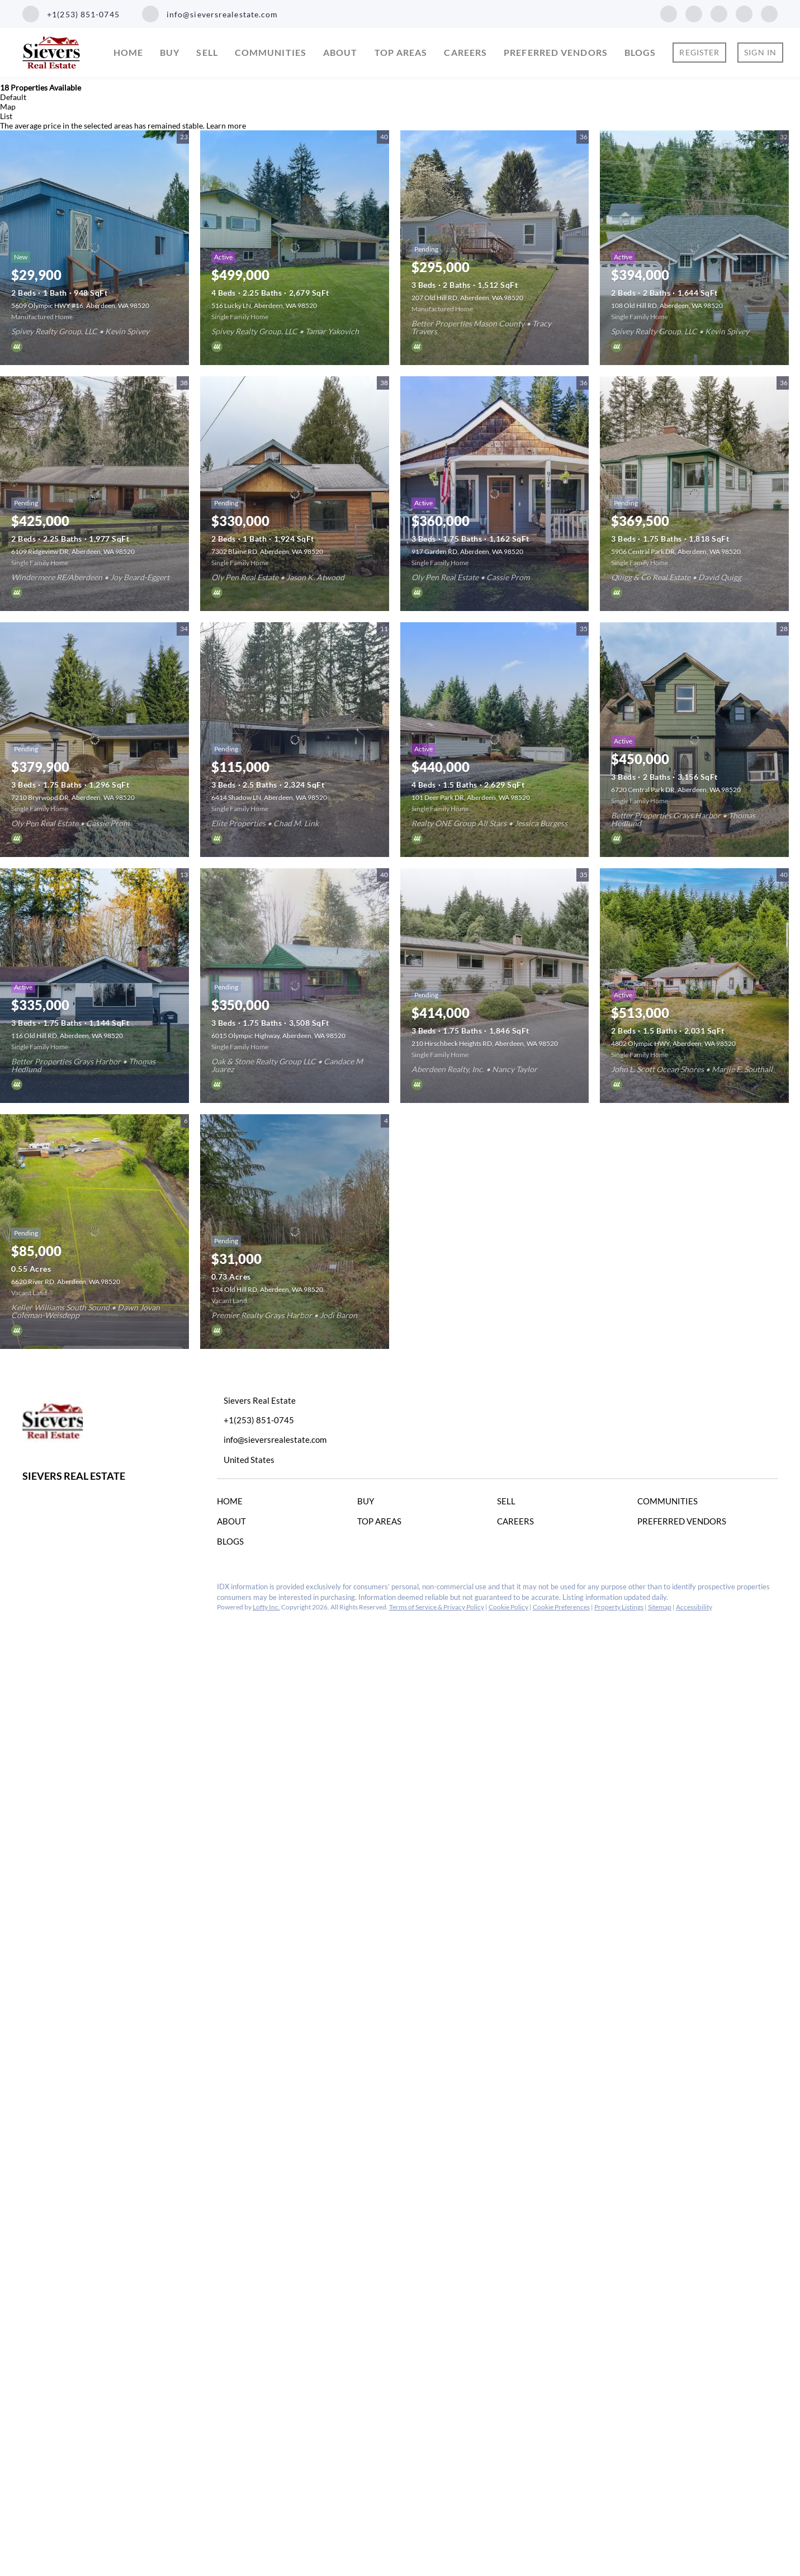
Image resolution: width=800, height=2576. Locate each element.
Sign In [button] (760, 52)
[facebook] (668, 12)
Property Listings (618, 1607)
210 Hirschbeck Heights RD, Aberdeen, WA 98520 (484, 1043)
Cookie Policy (508, 1607)
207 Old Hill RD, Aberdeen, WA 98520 (467, 297)
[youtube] (744, 12)
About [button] (340, 52)
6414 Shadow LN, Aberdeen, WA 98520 (269, 797)
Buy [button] (169, 52)
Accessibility (694, 1607)
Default (13, 97)
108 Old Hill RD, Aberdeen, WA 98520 (667, 305)
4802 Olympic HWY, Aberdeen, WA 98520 (673, 1043)
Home (128, 52)
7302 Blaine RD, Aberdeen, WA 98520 (267, 551)
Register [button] (699, 52)
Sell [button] (206, 52)
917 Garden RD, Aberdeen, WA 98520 (467, 551)
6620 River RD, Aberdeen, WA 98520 (65, 1281)
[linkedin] (693, 12)
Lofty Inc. (266, 1607)
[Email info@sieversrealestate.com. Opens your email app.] (210, 14)
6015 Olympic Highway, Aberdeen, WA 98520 (278, 1035)
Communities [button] (270, 52)
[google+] (769, 12)
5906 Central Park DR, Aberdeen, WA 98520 (676, 551)
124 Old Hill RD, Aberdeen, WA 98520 (267, 1289)
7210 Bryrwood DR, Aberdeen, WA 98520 (73, 797)
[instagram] (719, 12)
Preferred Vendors (556, 52)
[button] (232, 1503)
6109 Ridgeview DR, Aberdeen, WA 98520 (73, 551)
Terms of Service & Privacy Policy (436, 1607)
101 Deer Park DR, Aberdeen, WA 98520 (470, 797)
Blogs (640, 52)
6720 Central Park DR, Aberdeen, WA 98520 (676, 789)
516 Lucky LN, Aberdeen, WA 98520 (264, 305)
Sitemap (659, 1607)
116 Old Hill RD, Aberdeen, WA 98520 (67, 1035)
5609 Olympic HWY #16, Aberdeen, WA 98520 (80, 305)
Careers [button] (465, 52)
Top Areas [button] (401, 52)
